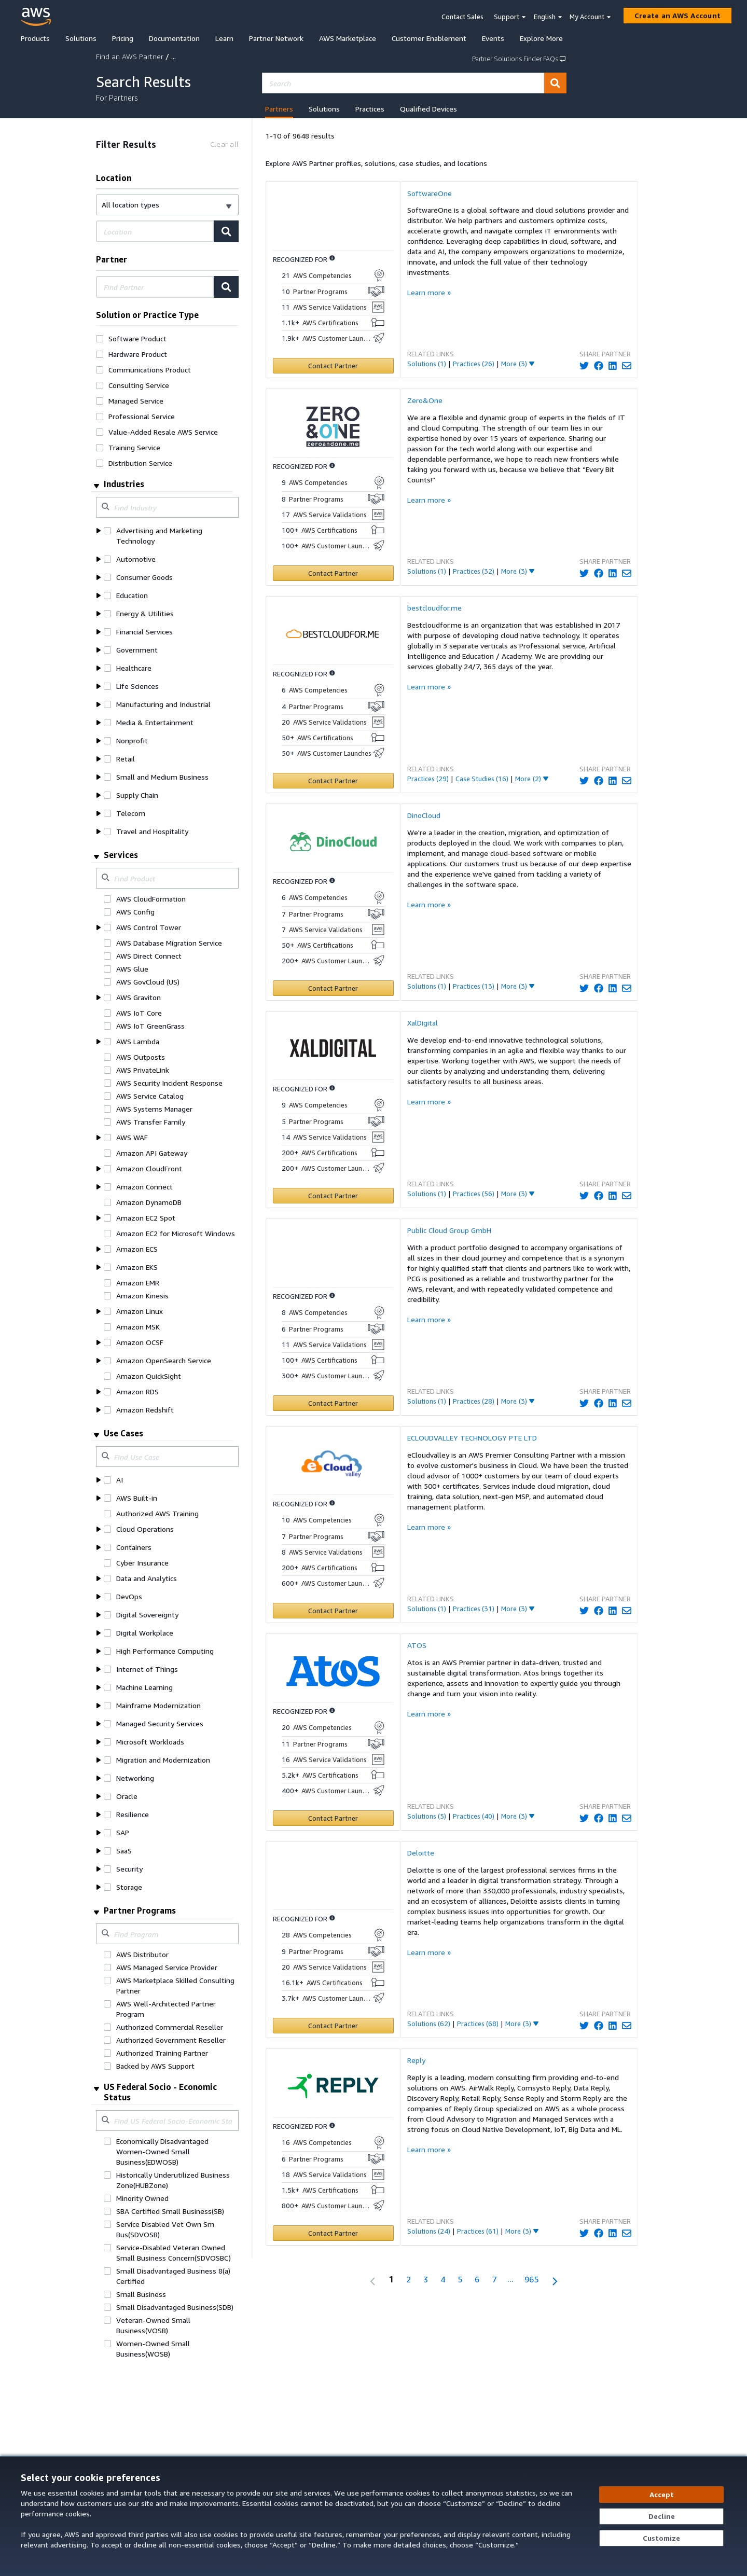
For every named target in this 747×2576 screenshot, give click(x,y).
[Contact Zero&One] (333, 573)
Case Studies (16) (481, 778)
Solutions (80, 38)
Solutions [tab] (324, 108)
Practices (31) (473, 1608)
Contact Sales (462, 16)
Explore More (541, 38)
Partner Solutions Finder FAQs (518, 59)
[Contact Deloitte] (333, 2025)
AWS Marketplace (347, 38)
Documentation (174, 38)
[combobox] (403, 83)
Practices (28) (473, 1401)
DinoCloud (423, 815)
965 (531, 2279)
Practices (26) (473, 363)
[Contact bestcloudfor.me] (333, 780)
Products (35, 38)
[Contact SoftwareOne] (333, 365)
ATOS (416, 1645)
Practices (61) (478, 2231)
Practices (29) (428, 778)
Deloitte (420, 1852)
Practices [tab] (369, 108)
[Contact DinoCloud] (333, 988)
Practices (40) (473, 1816)
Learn (224, 38)
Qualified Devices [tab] (428, 108)
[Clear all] (224, 144)
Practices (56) (473, 1193)
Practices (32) (473, 571)
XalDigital (422, 1022)
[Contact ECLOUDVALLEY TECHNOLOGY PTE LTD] (333, 1610)
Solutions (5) (426, 1816)
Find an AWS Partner (129, 56)
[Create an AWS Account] (677, 15)
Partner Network (276, 38)
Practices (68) (478, 2023)
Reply (416, 2060)
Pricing (122, 38)
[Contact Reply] (333, 2233)
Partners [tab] (279, 108)
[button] (167, 205)
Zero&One (424, 400)
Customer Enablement (429, 38)
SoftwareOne (429, 193)
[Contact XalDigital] (333, 1195)
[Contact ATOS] (333, 1818)
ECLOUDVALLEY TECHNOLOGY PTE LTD (472, 1437)
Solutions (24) (428, 2231)
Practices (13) (473, 986)
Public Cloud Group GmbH (449, 1230)
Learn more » (429, 292)
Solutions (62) (428, 2023)
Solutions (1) (426, 363)
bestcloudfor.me (434, 607)
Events (493, 38)
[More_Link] (518, 363)
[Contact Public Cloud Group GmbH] (333, 1403)
